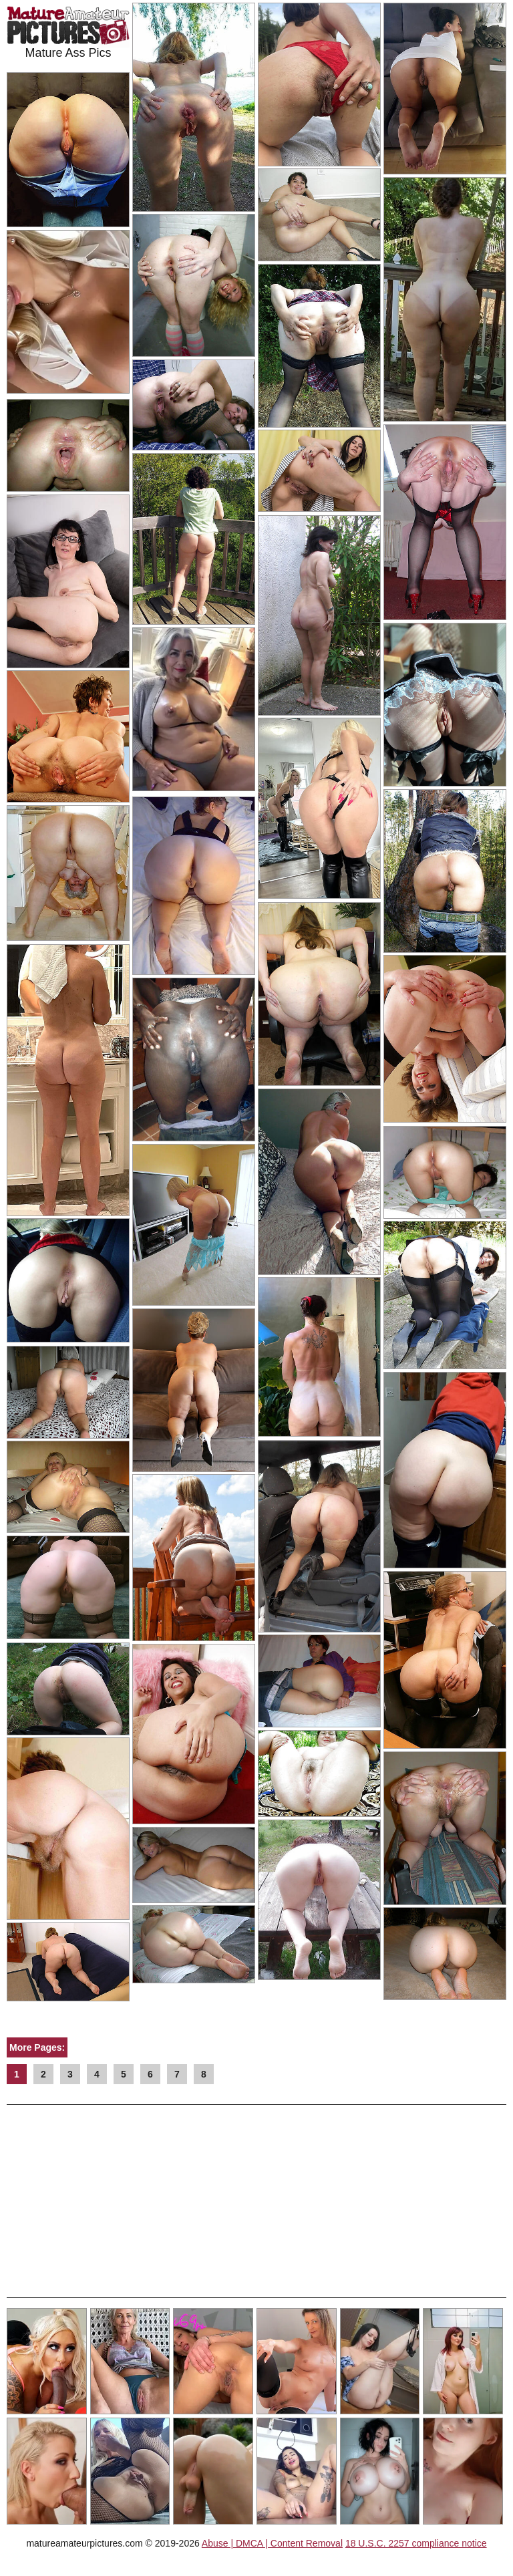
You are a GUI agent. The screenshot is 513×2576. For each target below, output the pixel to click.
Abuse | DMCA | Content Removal (272, 2543)
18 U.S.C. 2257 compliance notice (416, 2543)
